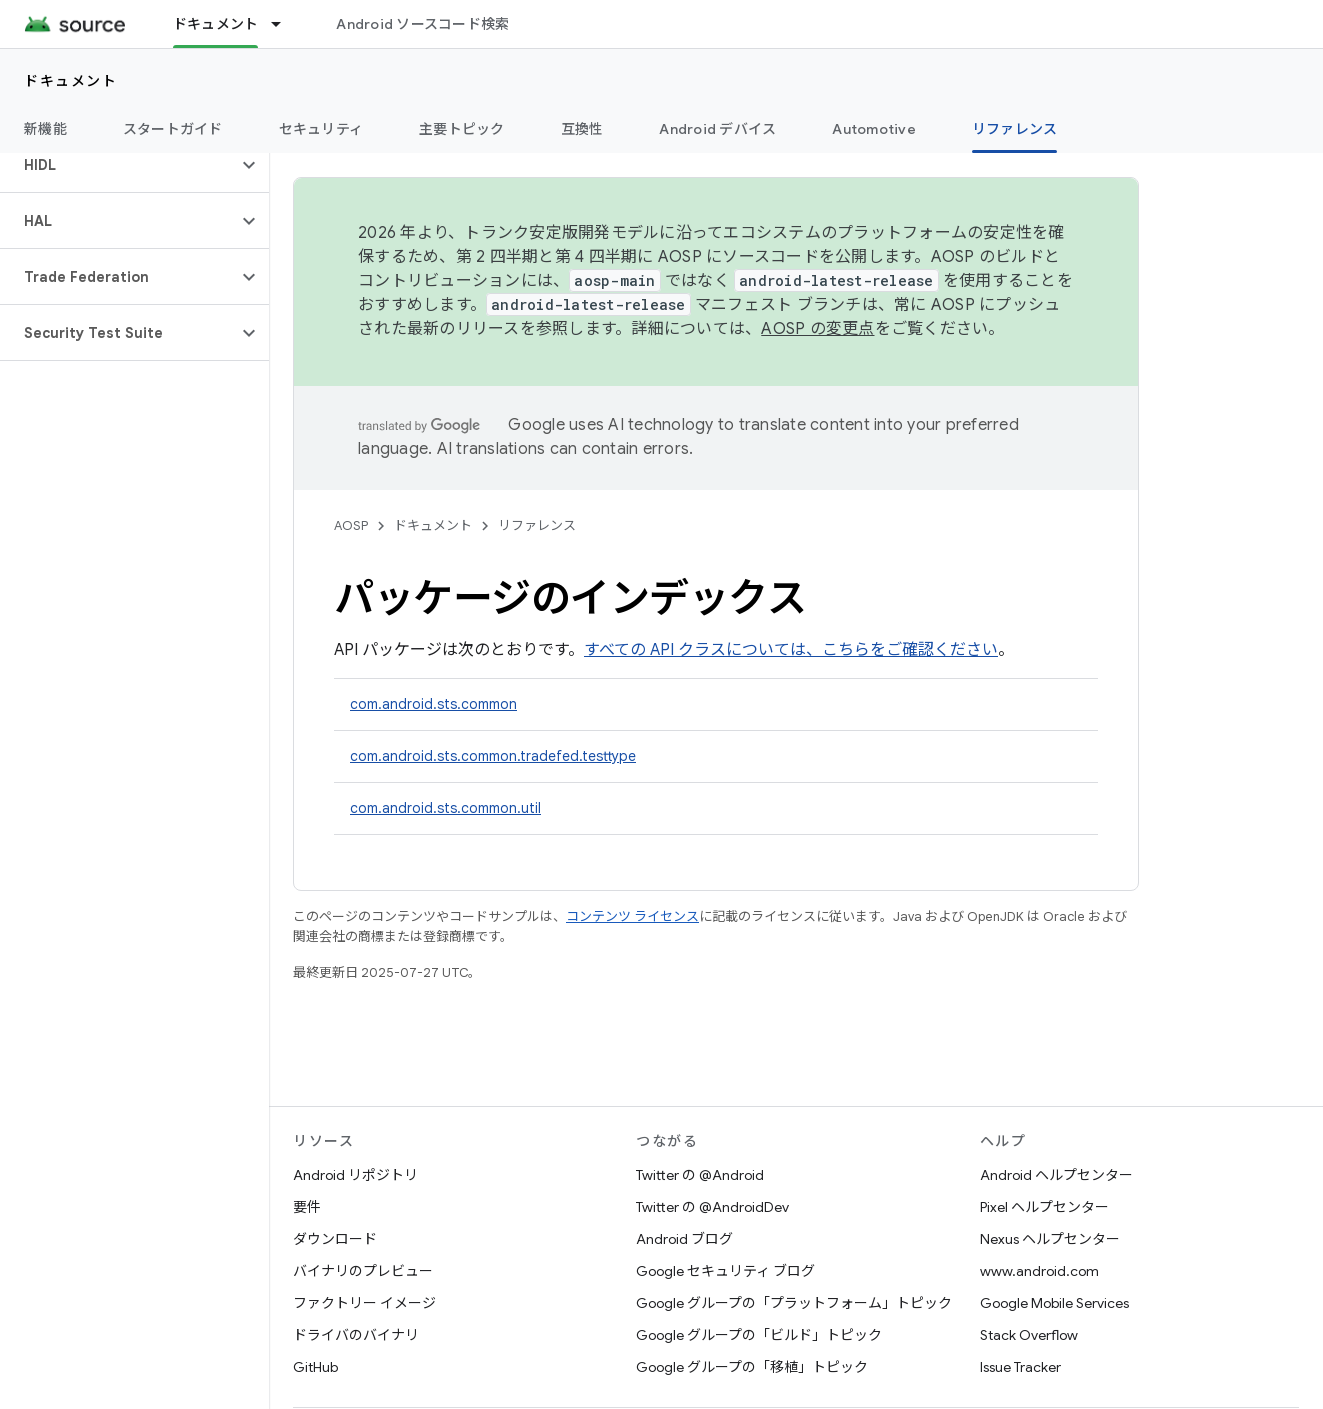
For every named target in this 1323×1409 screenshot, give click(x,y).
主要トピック (462, 129)
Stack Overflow (1029, 1335)
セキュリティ (321, 129)
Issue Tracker (1020, 1367)
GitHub (315, 1367)
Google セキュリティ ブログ (725, 1271)
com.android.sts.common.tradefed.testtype (493, 756)
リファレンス (537, 525)
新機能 (45, 129)
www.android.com (1039, 1271)
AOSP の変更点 (817, 329)
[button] (118, 165)
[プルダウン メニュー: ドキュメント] (285, 24)
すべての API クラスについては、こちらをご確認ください (791, 650)
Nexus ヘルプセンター (1050, 1239)
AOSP (351, 525)
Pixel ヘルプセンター (1044, 1207)
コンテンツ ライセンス (632, 916)
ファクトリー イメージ (364, 1303)
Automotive (874, 129)
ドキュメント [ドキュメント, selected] (216, 24)
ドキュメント (70, 81)
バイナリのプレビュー (363, 1271)
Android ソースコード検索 (422, 24)
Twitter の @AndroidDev (712, 1207)
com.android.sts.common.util (445, 808)
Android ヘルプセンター (1056, 1175)
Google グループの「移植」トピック (752, 1367)
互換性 (582, 129)
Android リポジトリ (355, 1175)
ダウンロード (335, 1239)
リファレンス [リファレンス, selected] (1015, 129)
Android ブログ (684, 1239)
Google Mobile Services (1054, 1303)
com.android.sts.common (433, 704)
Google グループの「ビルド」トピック (759, 1335)
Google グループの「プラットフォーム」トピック (794, 1303)
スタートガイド (173, 129)
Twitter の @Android (700, 1175)
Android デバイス (717, 129)
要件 (307, 1207)
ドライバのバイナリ (356, 1335)
